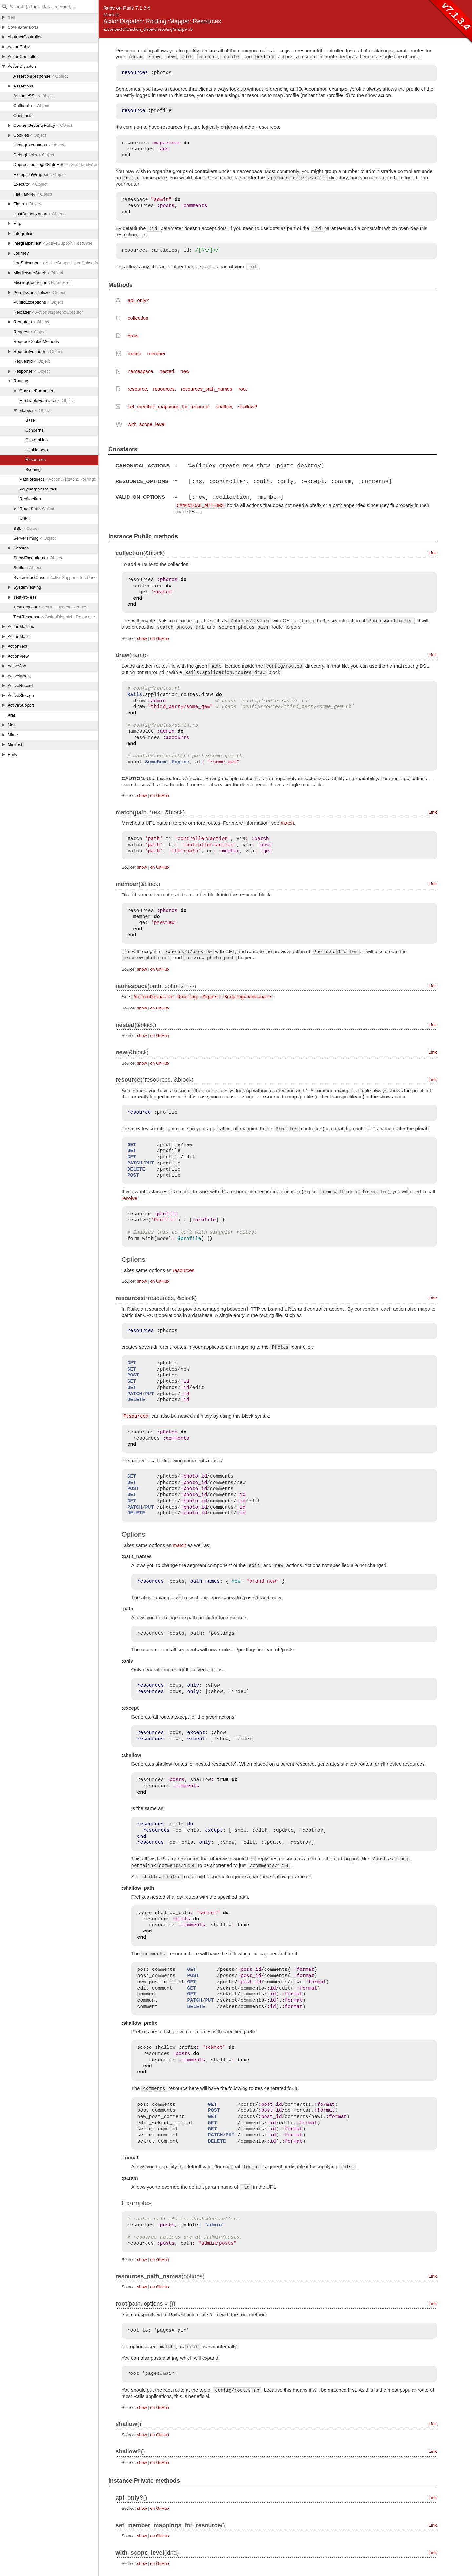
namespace (140, 371)
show (142, 637)
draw (133, 335)
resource (137, 389)
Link (433, 552)
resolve (129, 1197)
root (243, 389)
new (184, 371)
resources (164, 389)
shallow (224, 406)
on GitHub (159, 637)
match (134, 353)
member (157, 353)
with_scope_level (146, 424)
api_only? (138, 300)
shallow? (247, 406)
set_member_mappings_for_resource (168, 406)
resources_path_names (206, 389)
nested (166, 371)
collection (138, 318)
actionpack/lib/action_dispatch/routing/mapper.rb (148, 29)
